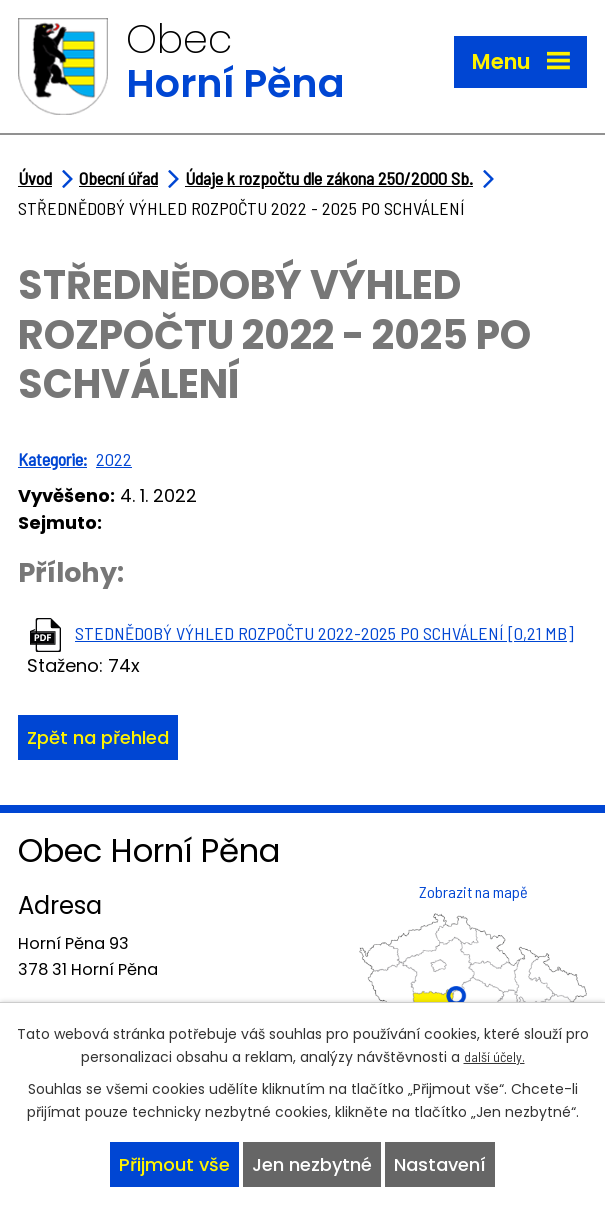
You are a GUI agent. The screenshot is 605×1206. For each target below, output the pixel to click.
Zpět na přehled (98, 737)
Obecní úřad (118, 178)
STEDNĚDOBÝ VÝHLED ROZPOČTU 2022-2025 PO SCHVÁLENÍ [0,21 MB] (324, 633)
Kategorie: (52, 459)
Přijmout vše (174, 1164)
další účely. (494, 1056)
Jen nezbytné (312, 1164)
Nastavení (440, 1164)
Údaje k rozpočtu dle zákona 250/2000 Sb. (329, 178)
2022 (114, 459)
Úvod (35, 178)
